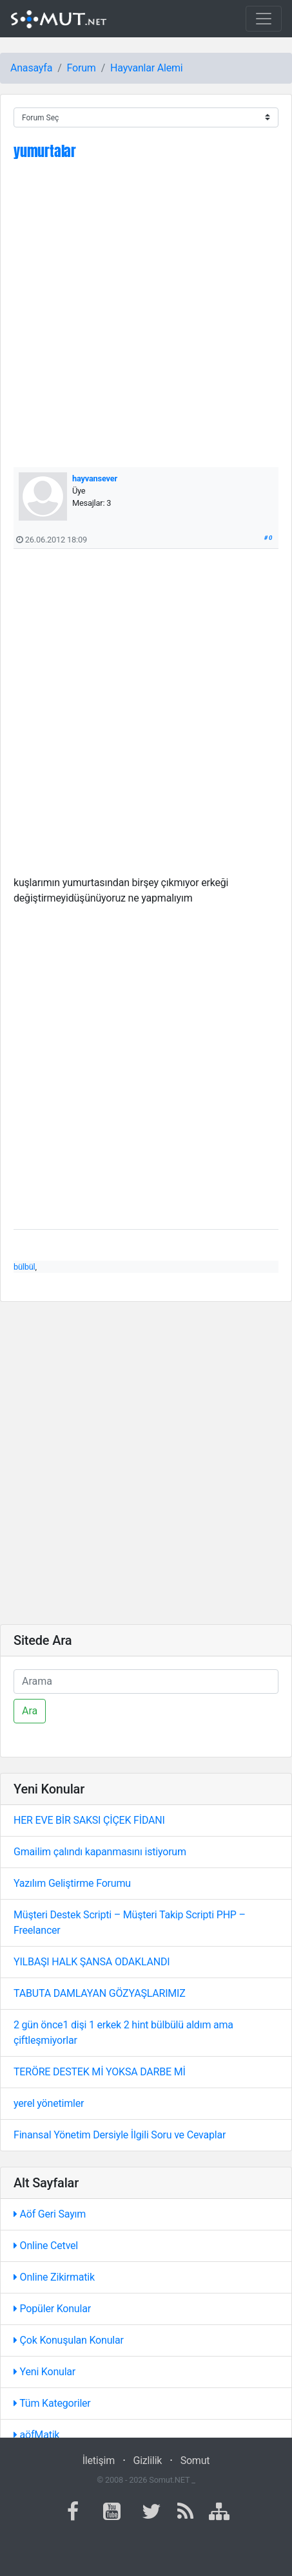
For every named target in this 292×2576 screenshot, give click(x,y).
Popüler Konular (52, 2309)
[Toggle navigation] (264, 19)
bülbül (24, 1267)
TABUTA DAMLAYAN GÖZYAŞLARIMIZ (100, 1993)
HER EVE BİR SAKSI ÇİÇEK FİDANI (89, 1820)
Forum (81, 68)
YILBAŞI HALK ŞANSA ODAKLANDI (92, 1962)
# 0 (268, 537)
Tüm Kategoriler (52, 2403)
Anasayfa (31, 68)
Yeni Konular (44, 2372)
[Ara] (146, 1681)
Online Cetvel (46, 2245)
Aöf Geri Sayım (50, 2214)
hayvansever (94, 478)
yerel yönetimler (49, 2103)
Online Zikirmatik (54, 2277)
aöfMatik (36, 2435)
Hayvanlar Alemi (146, 68)
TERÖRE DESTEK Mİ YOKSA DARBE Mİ (100, 2072)
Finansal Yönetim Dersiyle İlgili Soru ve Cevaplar (120, 2135)
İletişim (99, 2460)
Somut (195, 2460)
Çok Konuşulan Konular (69, 2340)
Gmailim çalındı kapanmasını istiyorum (100, 1852)
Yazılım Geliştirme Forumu (72, 1883)
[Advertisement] (146, 321)
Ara (29, 1711)
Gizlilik (147, 2460)
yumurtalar (45, 151)
